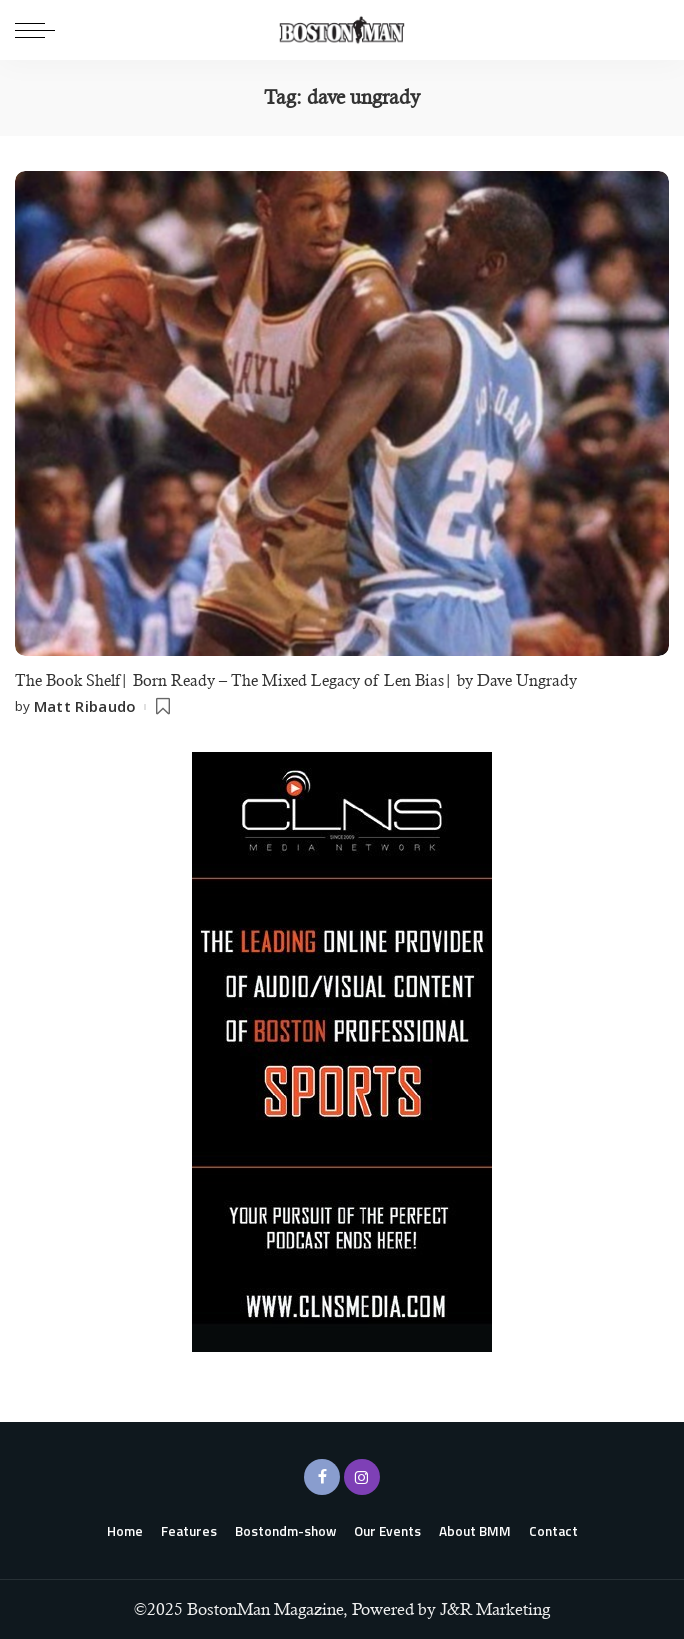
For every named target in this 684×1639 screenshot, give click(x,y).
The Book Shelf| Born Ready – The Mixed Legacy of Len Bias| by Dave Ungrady (296, 680)
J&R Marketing (495, 1609)
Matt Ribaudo (85, 706)
